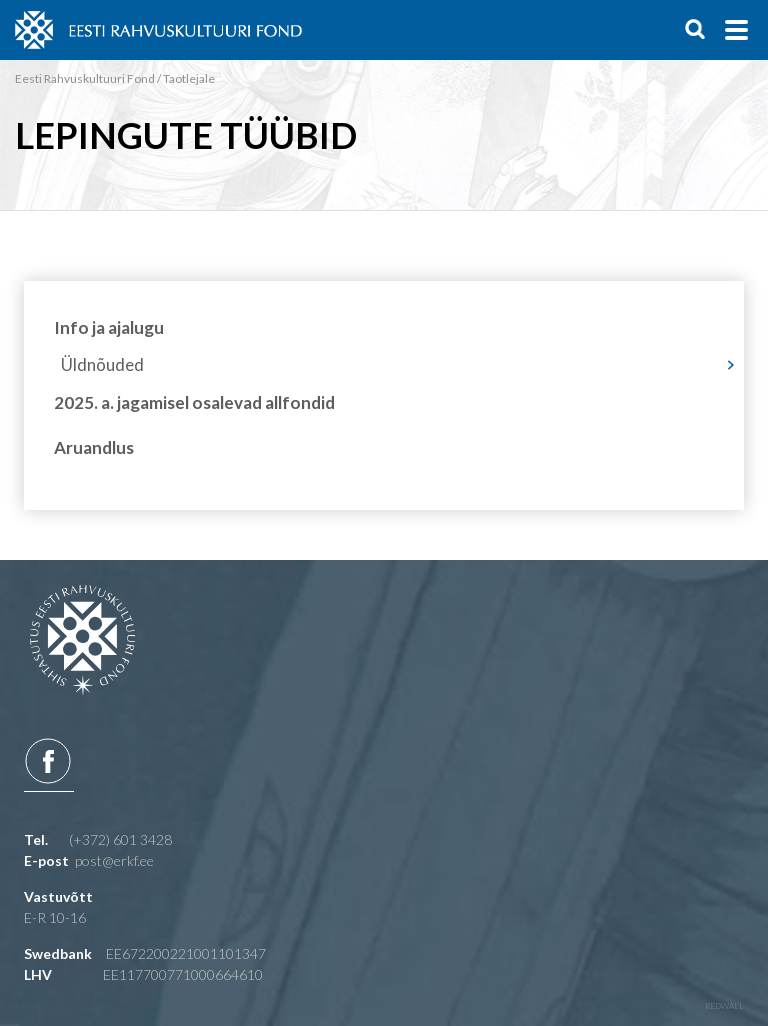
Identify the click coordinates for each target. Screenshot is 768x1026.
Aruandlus (94, 877)
